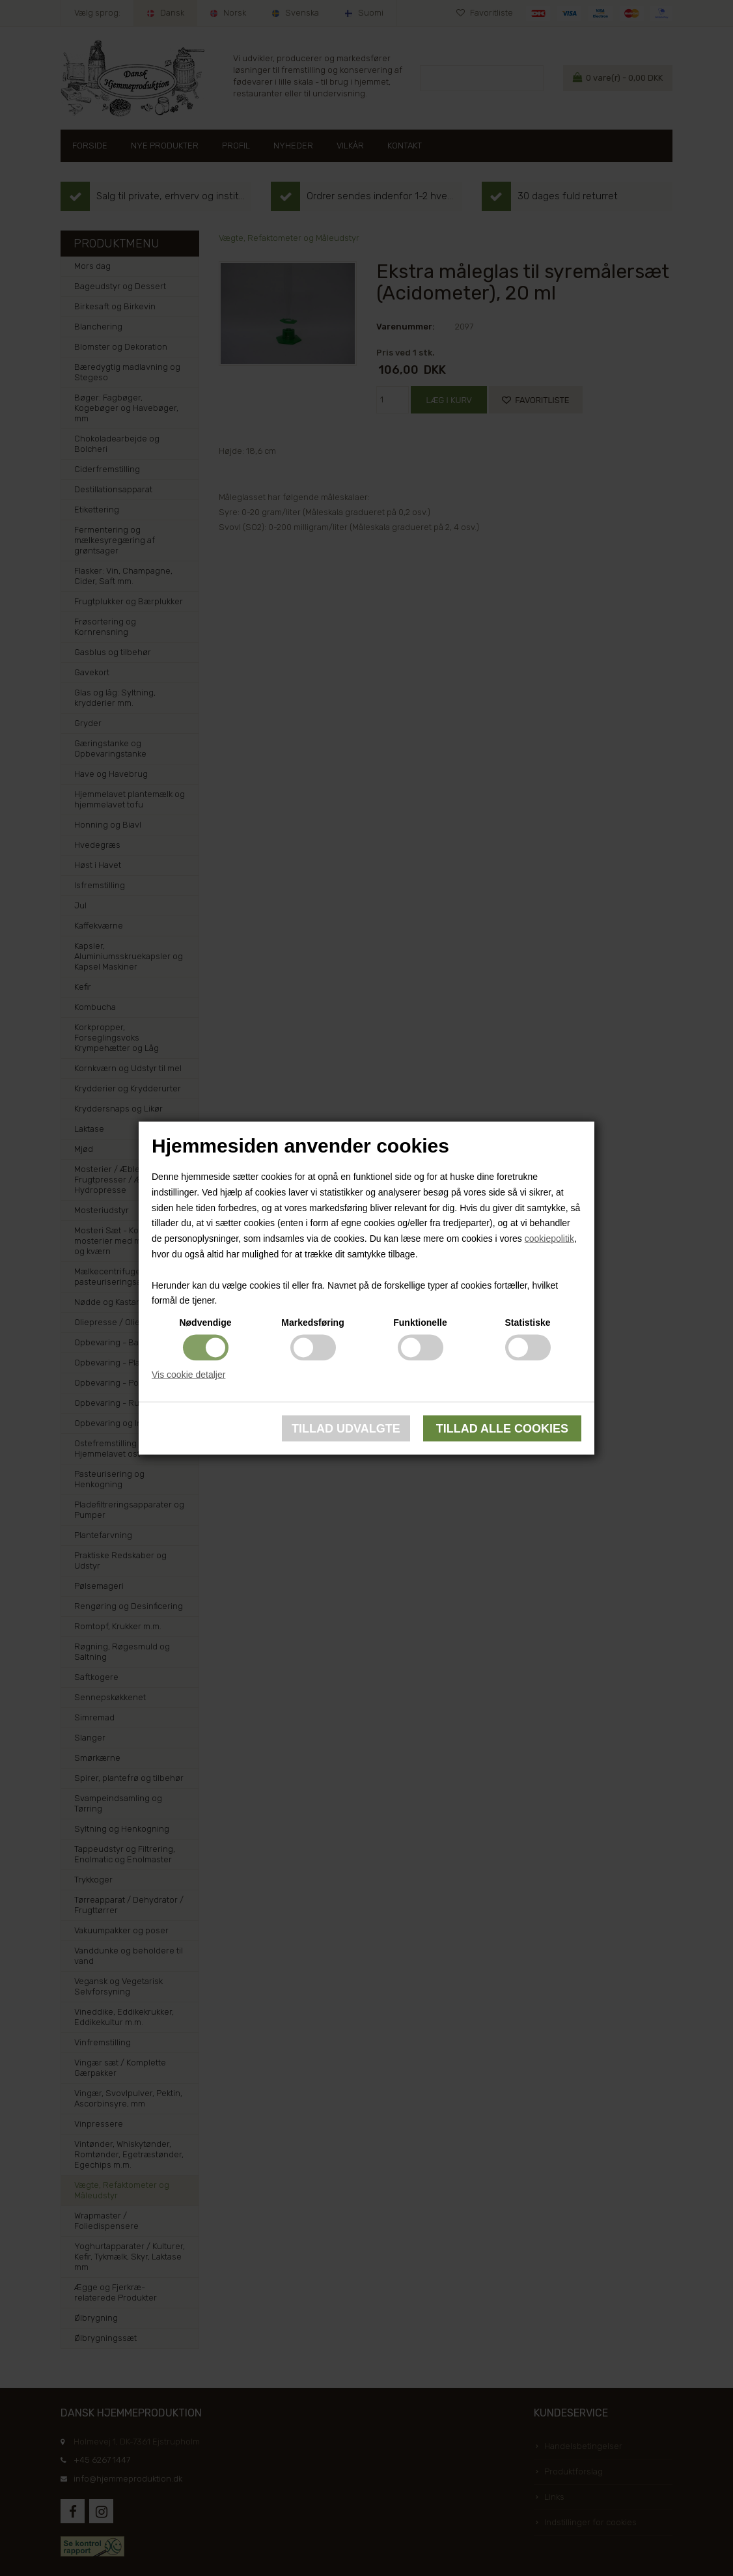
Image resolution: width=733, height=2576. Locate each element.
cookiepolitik (549, 1238)
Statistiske (527, 1322)
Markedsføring (312, 1322)
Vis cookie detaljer (188, 1374)
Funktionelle (420, 1322)
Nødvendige (205, 1322)
